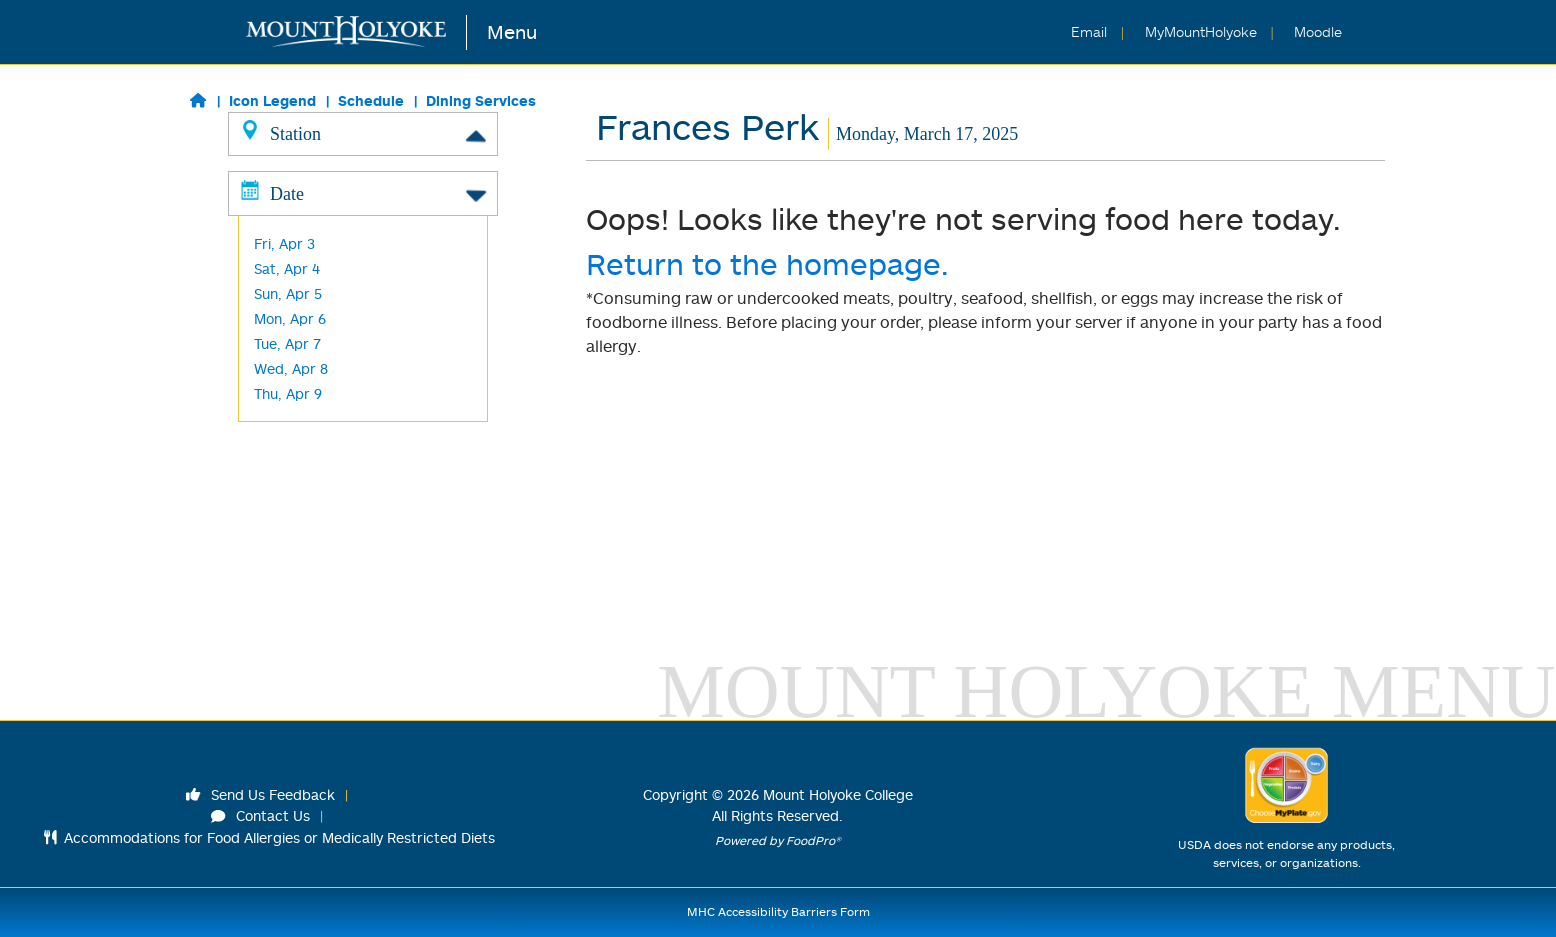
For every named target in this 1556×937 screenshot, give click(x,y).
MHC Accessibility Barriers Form (778, 911)
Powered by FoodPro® (778, 840)
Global (274, 233)
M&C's (274, 508)
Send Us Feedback (261, 794)
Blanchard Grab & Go (323, 483)
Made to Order (303, 283)
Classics (280, 183)
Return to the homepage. (767, 263)
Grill (266, 208)
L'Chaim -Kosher (307, 383)
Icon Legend (272, 100)
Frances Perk (298, 458)
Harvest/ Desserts (314, 358)
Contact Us (261, 815)
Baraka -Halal (298, 333)
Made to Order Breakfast (337, 258)
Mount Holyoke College (838, 794)
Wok (268, 308)
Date (363, 574)
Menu (512, 31)
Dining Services (481, 100)
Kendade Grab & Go (319, 408)
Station (363, 133)
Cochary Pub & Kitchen (329, 433)
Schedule (371, 100)
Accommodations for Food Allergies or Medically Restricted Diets (269, 837)
